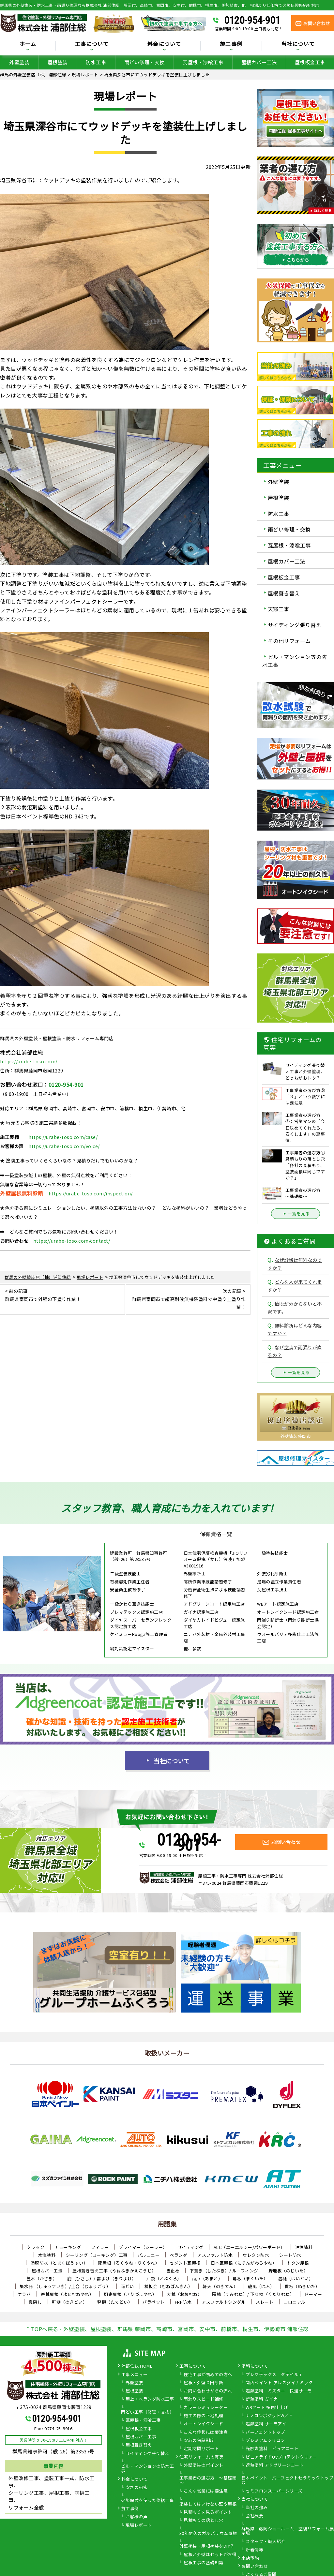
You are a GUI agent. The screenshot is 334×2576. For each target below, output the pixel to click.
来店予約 (250, 2558)
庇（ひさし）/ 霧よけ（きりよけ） (101, 2278)
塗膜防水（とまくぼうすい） (59, 2263)
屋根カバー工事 (141, 2437)
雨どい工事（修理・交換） (147, 2412)
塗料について (254, 2366)
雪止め (173, 2271)
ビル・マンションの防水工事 (147, 2469)
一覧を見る (295, 1213)
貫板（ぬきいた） (302, 2286)
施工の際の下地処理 (203, 2416)
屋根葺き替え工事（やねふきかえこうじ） (114, 2271)
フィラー (100, 2247)
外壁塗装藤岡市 (295, 1436)
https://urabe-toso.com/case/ (63, 1137)
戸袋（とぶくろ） (164, 2278)
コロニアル (294, 2302)
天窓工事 (278, 609)
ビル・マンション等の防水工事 (294, 660)
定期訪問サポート (201, 2448)
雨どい (127, 2286)
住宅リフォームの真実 (201, 2457)
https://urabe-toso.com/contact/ (71, 1240)
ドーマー (313, 2294)
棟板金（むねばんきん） (168, 2286)
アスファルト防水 (215, 2255)
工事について (92, 44)
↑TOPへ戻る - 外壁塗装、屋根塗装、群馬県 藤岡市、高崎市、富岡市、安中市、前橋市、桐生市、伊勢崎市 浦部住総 (167, 2329)
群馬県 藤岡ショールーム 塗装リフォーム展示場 (287, 2531)
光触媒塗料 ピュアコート (272, 2448)
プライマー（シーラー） (143, 2247)
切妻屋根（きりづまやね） (130, 2294)
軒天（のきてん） (220, 2286)
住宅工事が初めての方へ (208, 2374)
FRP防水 (183, 2302)
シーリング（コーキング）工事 (97, 2255)
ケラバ (24, 2294)
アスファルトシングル (224, 2302)
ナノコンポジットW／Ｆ (269, 2416)
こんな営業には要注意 (206, 2491)
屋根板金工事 (310, 62)
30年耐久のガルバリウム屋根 (208, 2533)
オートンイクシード (203, 2424)
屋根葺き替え (284, 593)
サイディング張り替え (294, 625)
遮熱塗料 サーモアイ (266, 2424)
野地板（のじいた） (288, 2271)
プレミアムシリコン (265, 2440)
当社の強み (257, 2507)
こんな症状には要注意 (206, 2432)
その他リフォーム (289, 641)
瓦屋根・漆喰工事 (203, 62)
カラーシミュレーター (206, 2407)
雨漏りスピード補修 (203, 2399)
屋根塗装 (58, 62)
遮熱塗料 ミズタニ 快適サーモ (279, 2391)
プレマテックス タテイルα (273, 2374)
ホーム (28, 44)
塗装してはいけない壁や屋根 (208, 2504)
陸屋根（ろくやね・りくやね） (128, 2263)
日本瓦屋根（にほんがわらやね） (244, 2263)
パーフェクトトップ (265, 2432)
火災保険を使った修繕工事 (147, 2500)
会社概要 (254, 2516)
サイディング (190, 2247)
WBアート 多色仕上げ (267, 2407)
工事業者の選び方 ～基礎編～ (208, 2480)
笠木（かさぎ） (41, 2278)
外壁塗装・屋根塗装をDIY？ (207, 2546)
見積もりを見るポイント (208, 2512)
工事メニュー (134, 2374)
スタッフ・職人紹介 (265, 2541)
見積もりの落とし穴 (203, 2520)
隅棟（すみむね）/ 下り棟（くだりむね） (253, 2294)
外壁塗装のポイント (203, 2465)
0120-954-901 (252, 20)
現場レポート (139, 2525)
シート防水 (290, 2255)
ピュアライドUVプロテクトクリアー (281, 2457)
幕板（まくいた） (250, 2278)
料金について (164, 44)
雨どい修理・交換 (144, 62)
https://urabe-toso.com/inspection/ (91, 1193)
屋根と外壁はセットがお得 (210, 2554)
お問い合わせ (254, 2566)
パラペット (154, 2302)
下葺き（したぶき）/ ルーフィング (224, 2271)
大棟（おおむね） (184, 2294)
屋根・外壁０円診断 (203, 2383)
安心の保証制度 (199, 2440)
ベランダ (178, 2255)
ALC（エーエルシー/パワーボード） (249, 2247)
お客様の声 (137, 2517)
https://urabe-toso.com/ (28, 1061)
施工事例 (231, 44)
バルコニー (149, 2255)
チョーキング (67, 2247)
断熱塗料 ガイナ (262, 2399)
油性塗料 (304, 2247)
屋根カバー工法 (259, 62)
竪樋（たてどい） (114, 2302)
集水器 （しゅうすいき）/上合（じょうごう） (65, 2286)
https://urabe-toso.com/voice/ (64, 1146)
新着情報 (254, 2550)
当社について (298, 44)
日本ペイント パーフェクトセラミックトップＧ (287, 2480)
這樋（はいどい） (295, 2278)
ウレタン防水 (256, 2255)
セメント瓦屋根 (185, 2263)
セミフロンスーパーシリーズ (274, 2491)
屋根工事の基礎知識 (203, 2563)
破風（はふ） (261, 2286)
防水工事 (96, 62)
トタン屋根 (298, 2263)
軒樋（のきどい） (69, 2302)
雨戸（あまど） (207, 2278)
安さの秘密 (137, 2487)
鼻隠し (35, 2302)
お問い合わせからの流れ (208, 2391)
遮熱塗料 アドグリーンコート (275, 2465)
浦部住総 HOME (137, 2366)
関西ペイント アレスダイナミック (279, 2383)
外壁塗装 (19, 62)
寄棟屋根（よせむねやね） (67, 2294)
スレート (264, 2302)
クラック (35, 2247)
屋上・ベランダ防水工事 (150, 2399)
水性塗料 (47, 2255)
